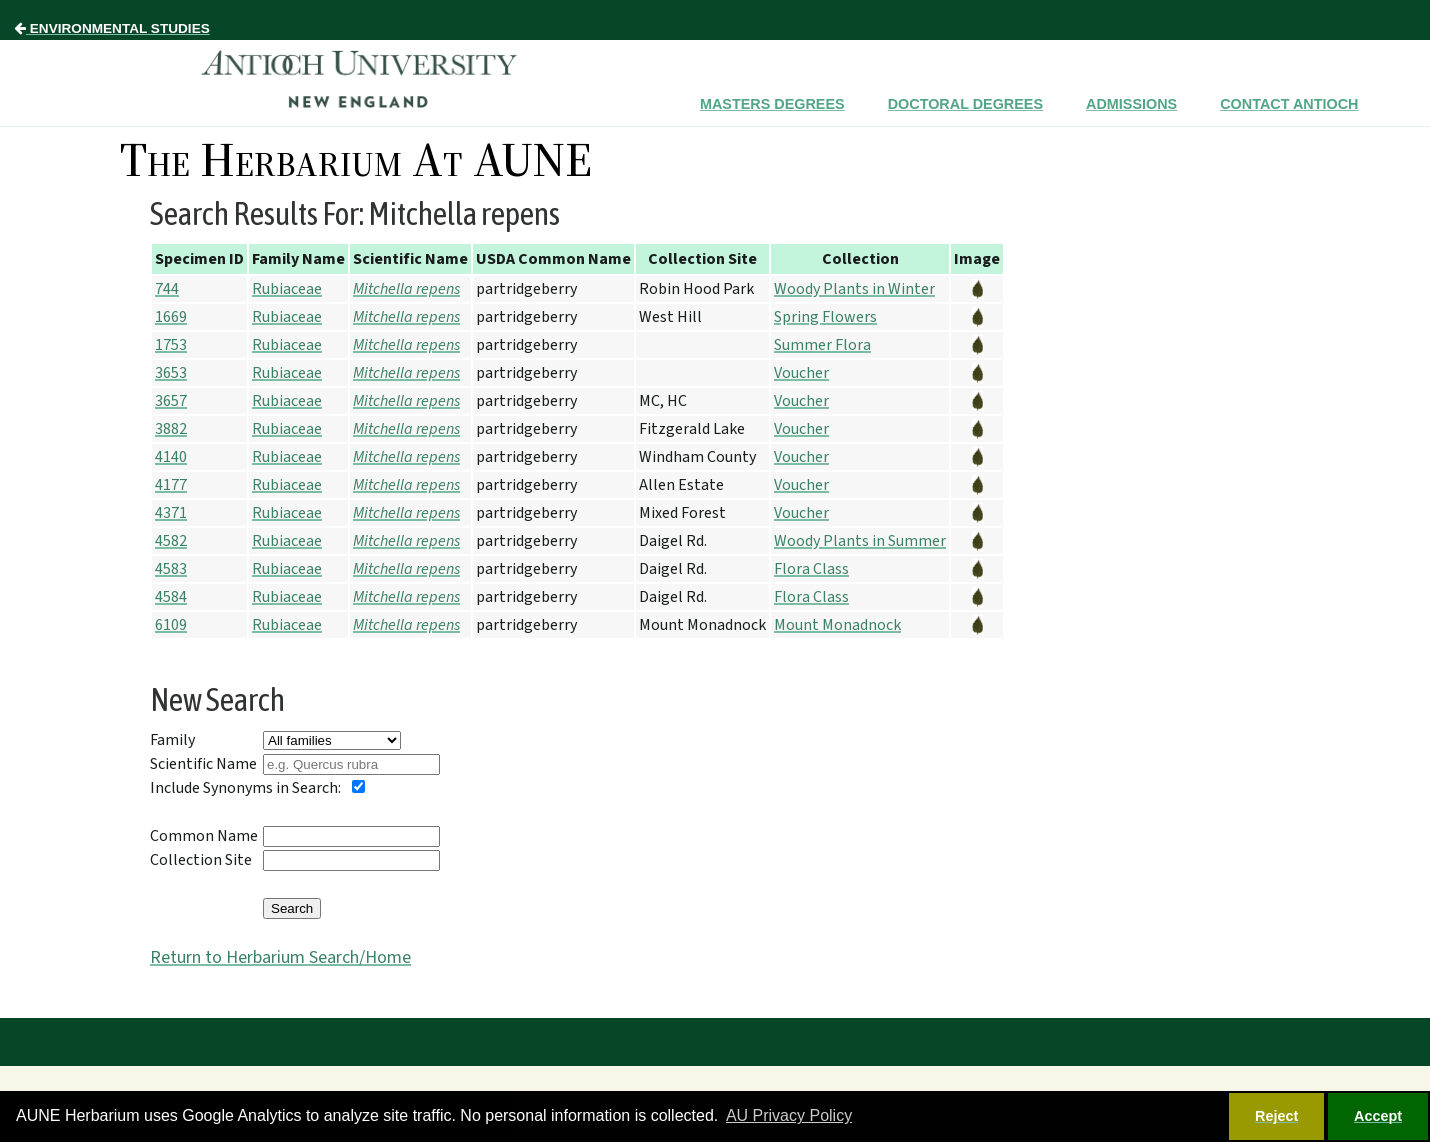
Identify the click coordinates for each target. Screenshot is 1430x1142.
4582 (171, 541)
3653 (171, 373)
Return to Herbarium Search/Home (280, 957)
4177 (171, 485)
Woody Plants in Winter (854, 289)
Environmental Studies (112, 28)
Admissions (1131, 104)
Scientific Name (203, 764)
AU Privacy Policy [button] (789, 1115)
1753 (171, 345)
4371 (171, 513)
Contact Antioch (1289, 104)
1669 (171, 317)
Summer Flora (822, 345)
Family (172, 740)
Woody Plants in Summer (860, 541)
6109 (171, 625)
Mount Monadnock (837, 625)
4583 (171, 569)
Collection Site (201, 860)
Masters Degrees (772, 104)
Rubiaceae (287, 289)
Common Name (204, 836)
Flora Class (811, 569)
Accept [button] (1378, 1116)
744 (167, 289)
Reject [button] (1276, 1116)
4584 (171, 597)
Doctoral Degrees (965, 104)
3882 (171, 429)
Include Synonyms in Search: (245, 788)
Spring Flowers (825, 317)
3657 (171, 401)
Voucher (801, 373)
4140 (171, 457)
